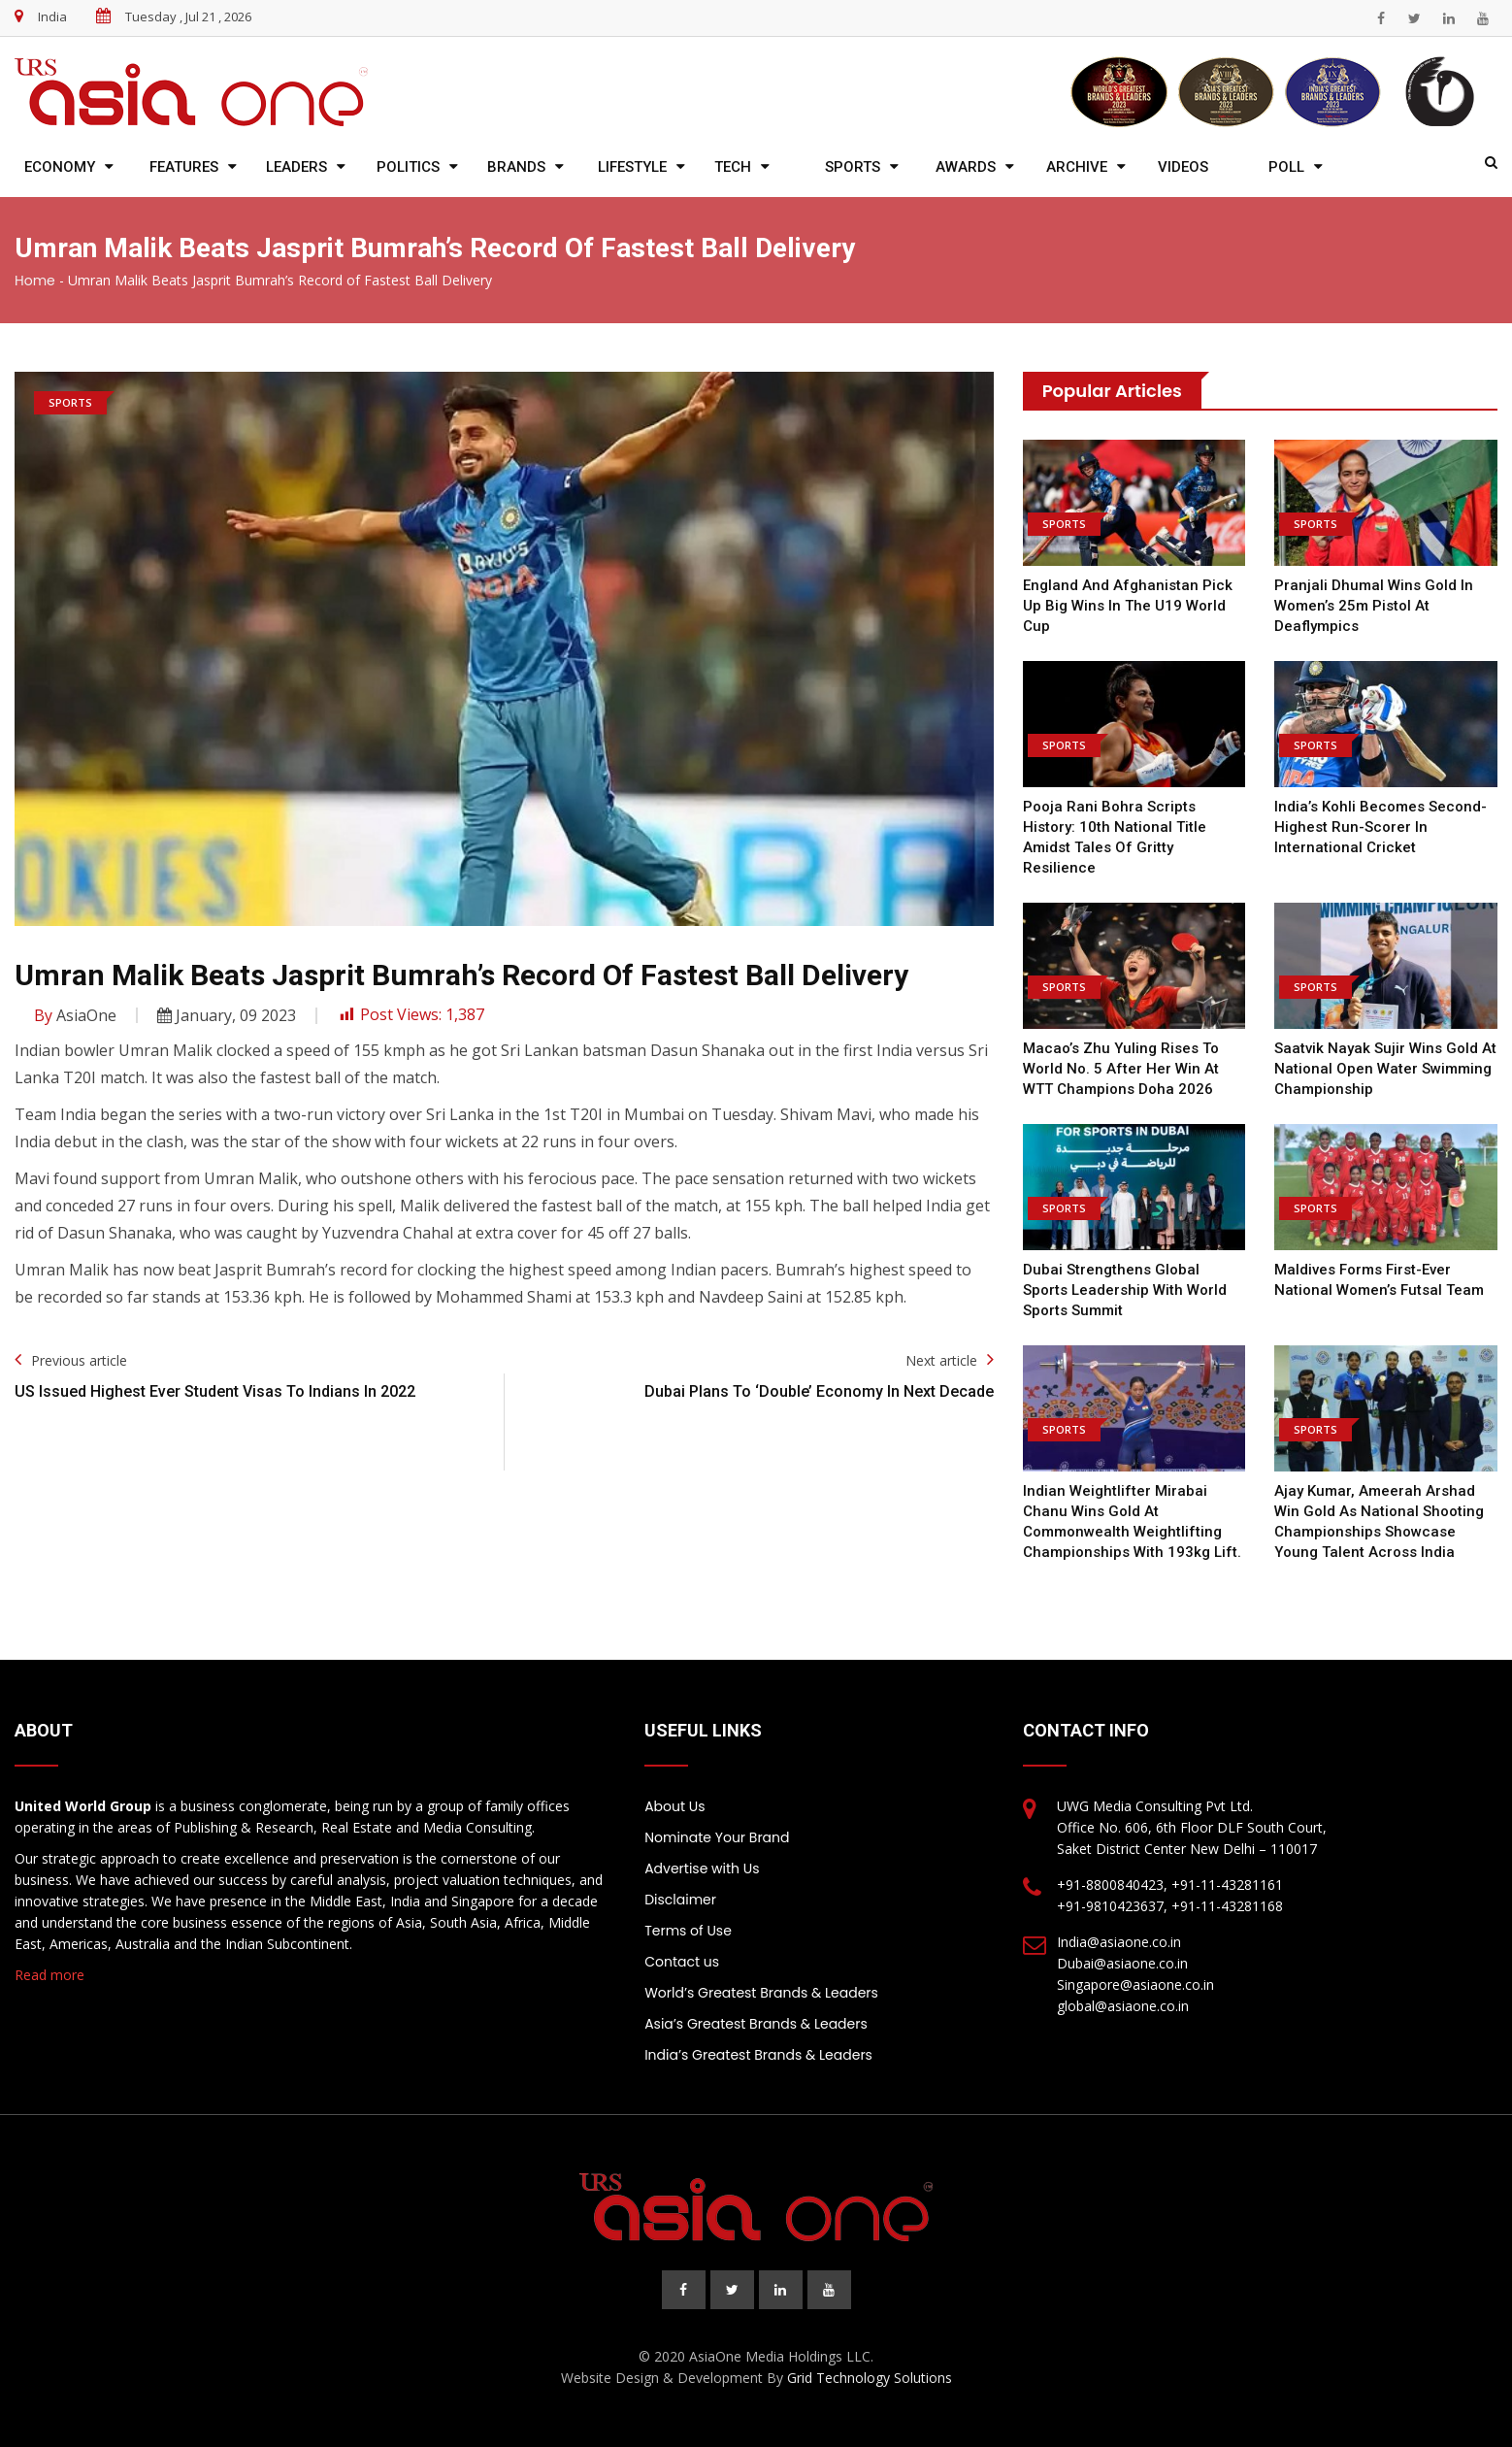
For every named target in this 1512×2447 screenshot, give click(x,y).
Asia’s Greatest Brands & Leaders (756, 2024)
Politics (408, 167)
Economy (59, 167)
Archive (1076, 167)
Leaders (296, 167)
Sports (852, 167)
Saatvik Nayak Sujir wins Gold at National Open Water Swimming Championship (1385, 1069)
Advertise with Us (701, 1868)
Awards (966, 167)
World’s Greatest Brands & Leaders (761, 1992)
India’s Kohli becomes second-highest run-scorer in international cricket (1380, 827)
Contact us (681, 1961)
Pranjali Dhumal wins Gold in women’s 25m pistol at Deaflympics (1373, 606)
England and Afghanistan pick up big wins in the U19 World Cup (1128, 606)
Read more (49, 1975)
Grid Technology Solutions (869, 2377)
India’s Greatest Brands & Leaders (758, 2055)
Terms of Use (688, 1930)
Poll (1286, 167)
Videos (1183, 167)
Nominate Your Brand (716, 1837)
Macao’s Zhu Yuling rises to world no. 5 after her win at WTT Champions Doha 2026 (1121, 1069)
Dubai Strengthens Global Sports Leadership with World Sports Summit (1125, 1290)
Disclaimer (680, 1899)
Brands (516, 167)
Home (35, 280)
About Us (674, 1806)
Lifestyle (632, 167)
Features (183, 167)
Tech (732, 167)
